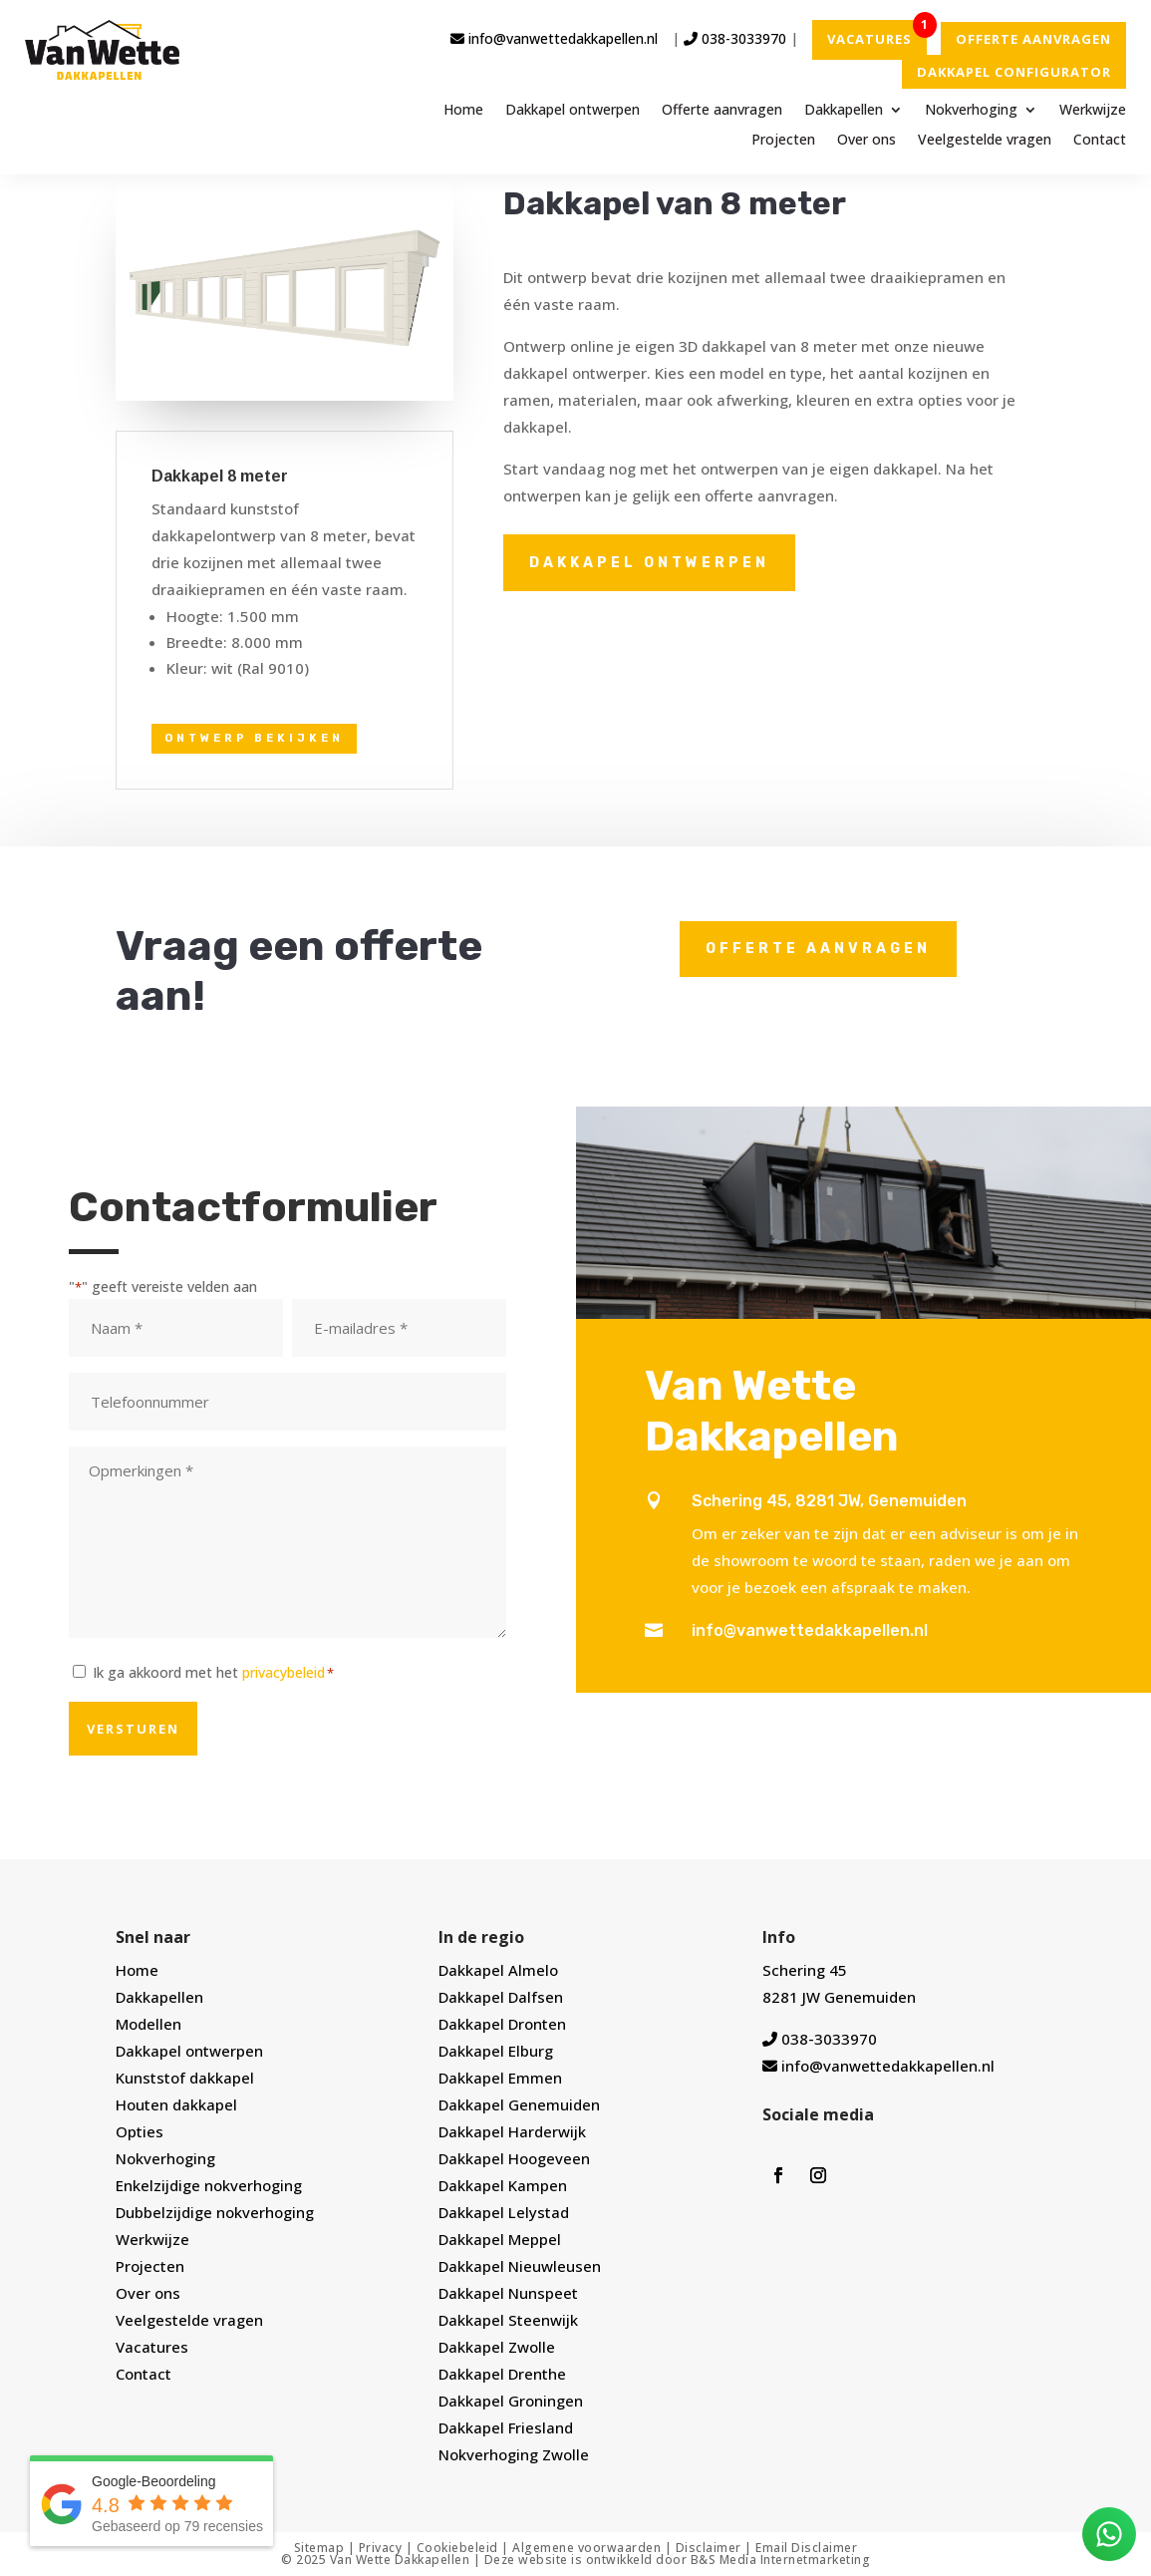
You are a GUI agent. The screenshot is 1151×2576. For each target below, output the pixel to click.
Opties (139, 2131)
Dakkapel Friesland (505, 2427)
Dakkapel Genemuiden (519, 2104)
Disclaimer (708, 2547)
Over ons (866, 141)
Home (463, 111)
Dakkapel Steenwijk (508, 2320)
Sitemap (319, 2547)
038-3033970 (735, 38)
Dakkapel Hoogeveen (514, 2158)
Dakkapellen (843, 111)
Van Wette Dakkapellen (400, 2559)
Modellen (148, 2024)
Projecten (783, 141)
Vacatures (152, 2347)
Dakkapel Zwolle (496, 2347)
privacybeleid (283, 1672)
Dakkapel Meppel (499, 2239)
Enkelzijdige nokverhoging (209, 2185)
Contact (1099, 141)
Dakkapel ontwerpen (572, 111)
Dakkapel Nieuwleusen (519, 2266)
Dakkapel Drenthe (502, 2374)
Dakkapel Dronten (502, 2024)
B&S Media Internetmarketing (781, 2559)
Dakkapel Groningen (510, 2401)
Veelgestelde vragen (984, 141)
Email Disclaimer (806, 2547)
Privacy (381, 2547)
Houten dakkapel (176, 2104)
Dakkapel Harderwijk (512, 2131)
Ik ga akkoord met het (213, 1672)
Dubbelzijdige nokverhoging (215, 2212)
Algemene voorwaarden (586, 2547)
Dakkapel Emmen (500, 2078)
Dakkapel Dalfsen (500, 1997)
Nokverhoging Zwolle (513, 2454)
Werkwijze (1092, 111)
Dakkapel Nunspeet (508, 2293)
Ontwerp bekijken (254, 738)
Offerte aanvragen (722, 111)
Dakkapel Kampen (502, 2185)
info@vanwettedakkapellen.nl (554, 38)
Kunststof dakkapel (185, 2078)
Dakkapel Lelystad (503, 2212)
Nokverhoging (971, 111)
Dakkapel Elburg (495, 2051)
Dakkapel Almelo (498, 1970)
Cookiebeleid (457, 2547)
